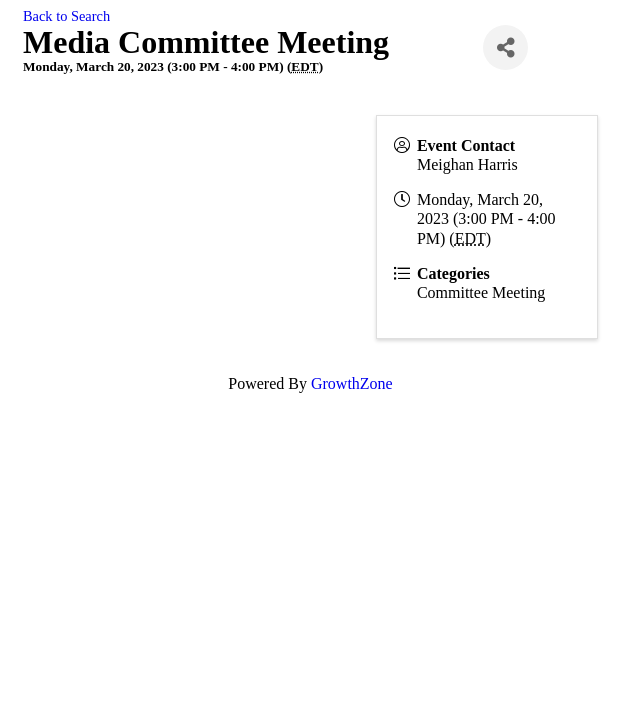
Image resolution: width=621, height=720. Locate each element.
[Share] (505, 47)
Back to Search (66, 16)
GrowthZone (352, 383)
